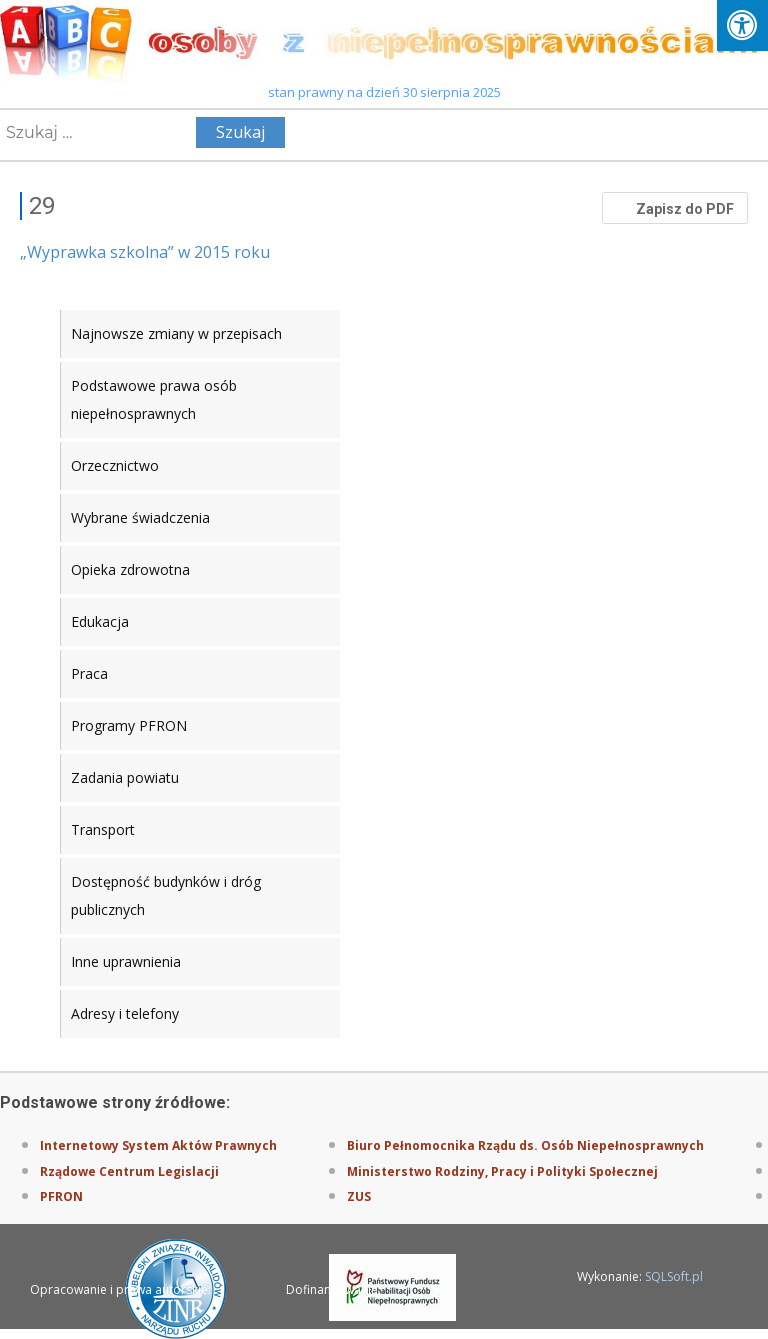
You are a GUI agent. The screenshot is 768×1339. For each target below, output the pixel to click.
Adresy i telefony (125, 1013)
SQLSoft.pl (674, 1276)
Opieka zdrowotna (130, 569)
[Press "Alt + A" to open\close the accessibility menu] (742, 25)
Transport (103, 829)
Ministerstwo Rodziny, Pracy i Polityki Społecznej (502, 1171)
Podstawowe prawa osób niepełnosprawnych (154, 399)
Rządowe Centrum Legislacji (129, 1171)
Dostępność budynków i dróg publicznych (166, 895)
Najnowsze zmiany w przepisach (176, 333)
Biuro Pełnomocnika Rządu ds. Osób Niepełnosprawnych (525, 1145)
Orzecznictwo (115, 465)
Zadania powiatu (125, 777)
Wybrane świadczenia (140, 517)
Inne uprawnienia (126, 961)
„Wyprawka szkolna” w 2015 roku (145, 252)
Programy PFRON (129, 725)
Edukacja (100, 621)
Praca (89, 673)
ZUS (359, 1196)
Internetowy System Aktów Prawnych (158, 1145)
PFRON (61, 1196)
